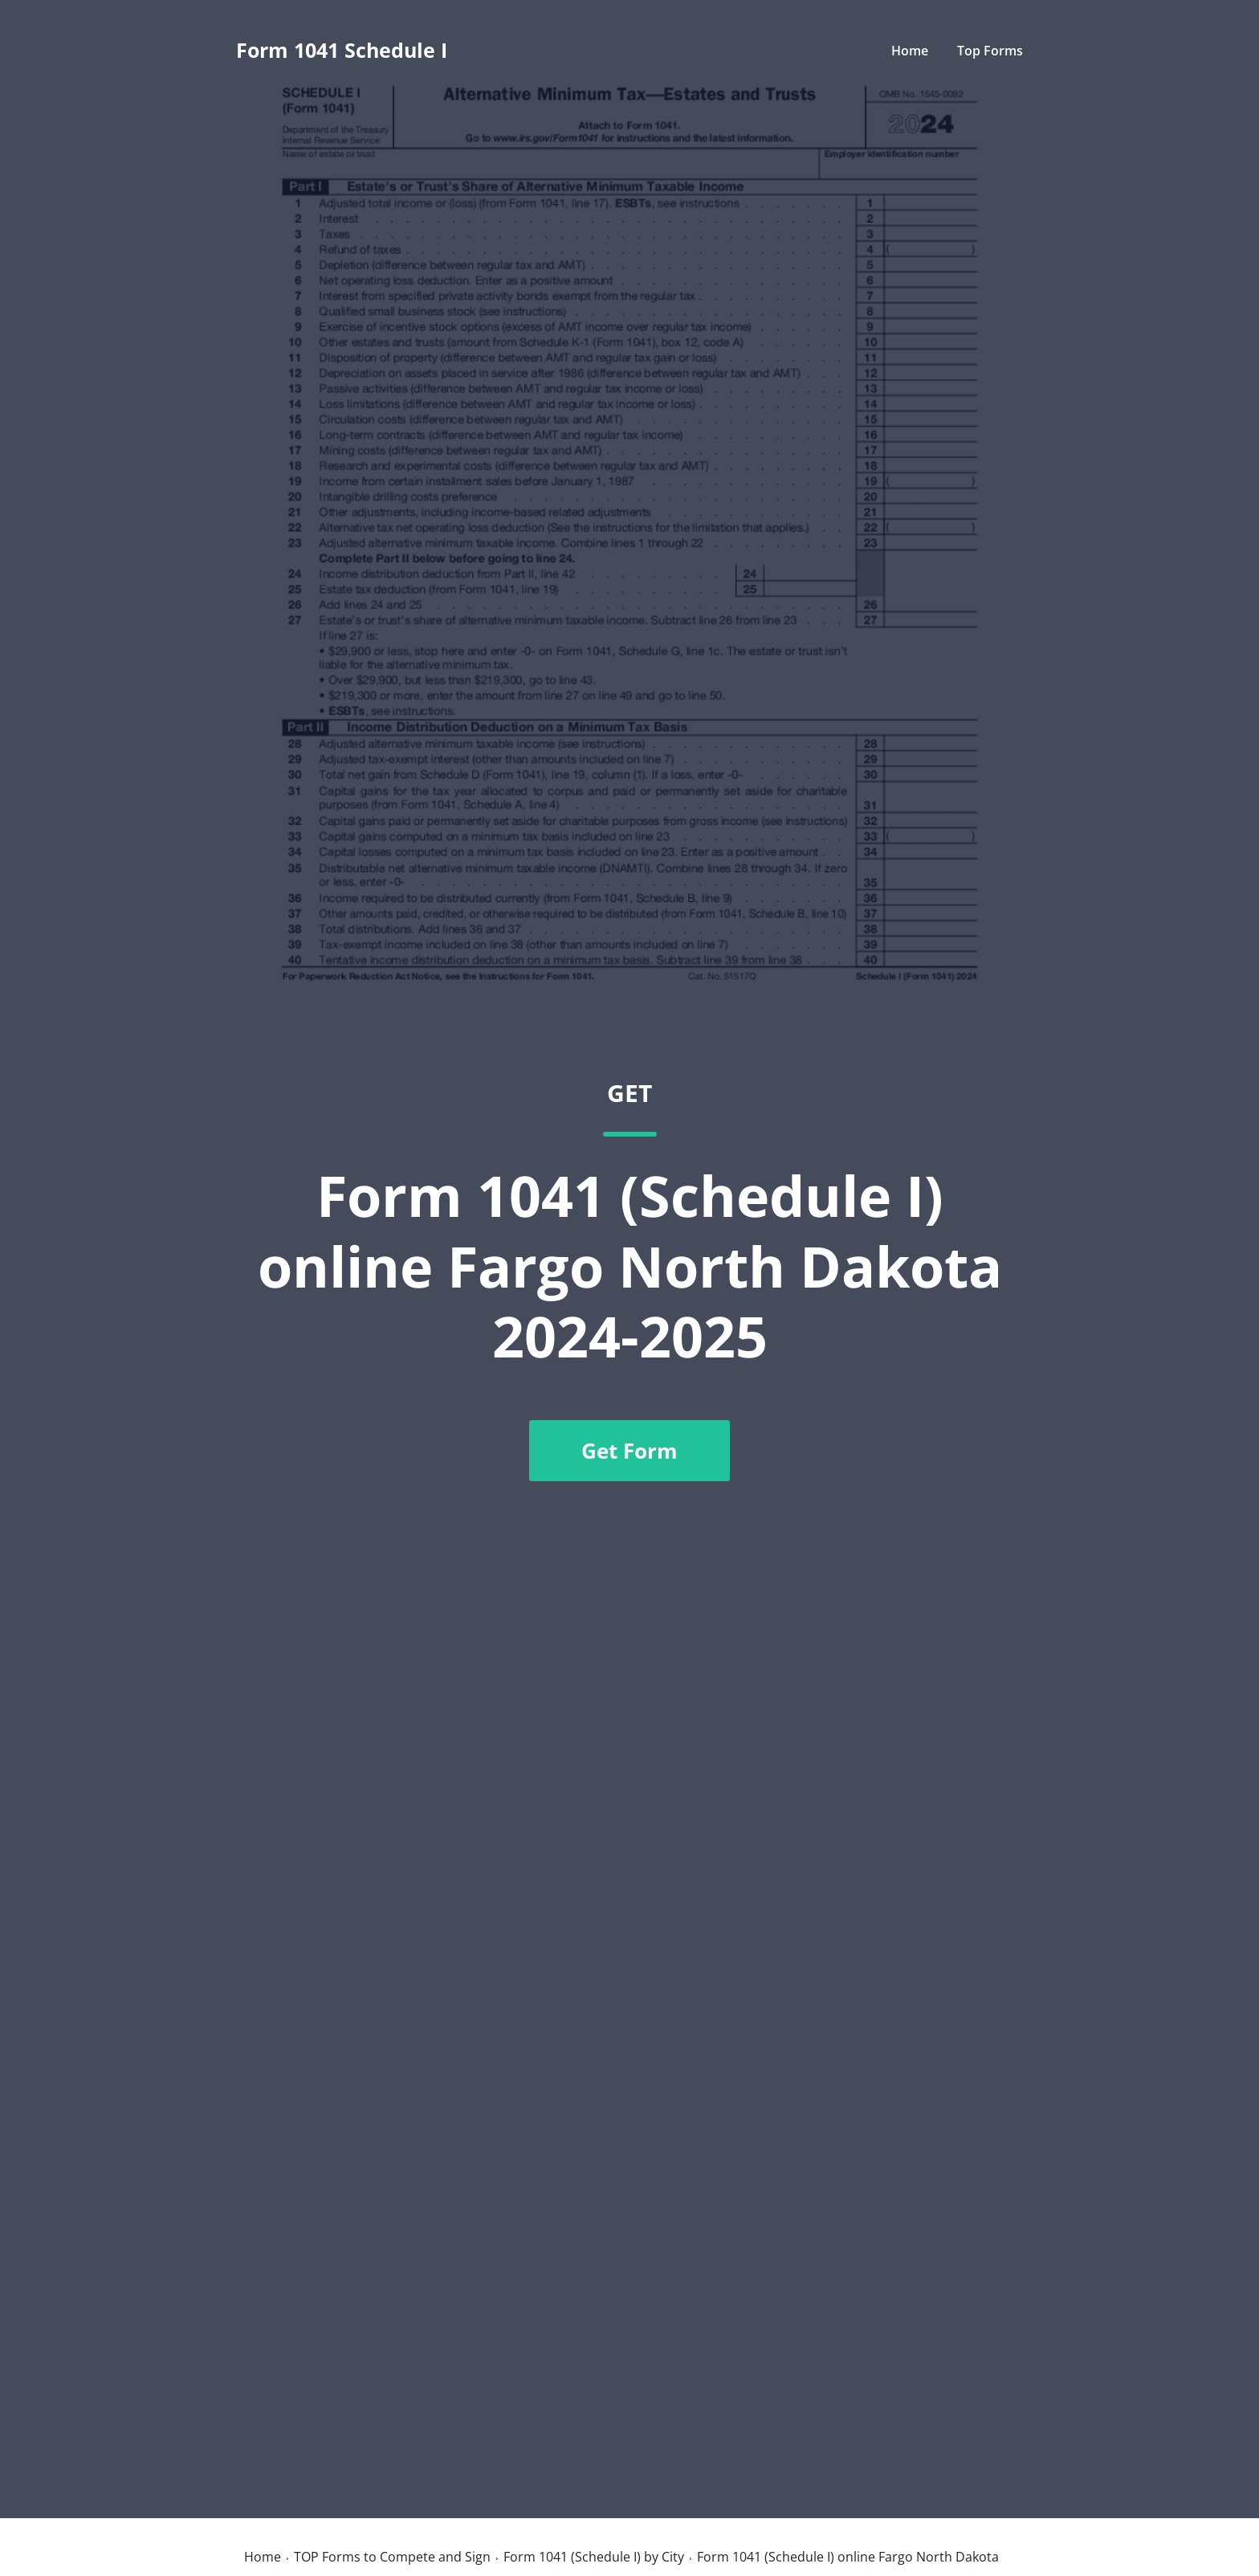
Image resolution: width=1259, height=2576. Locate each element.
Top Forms (990, 50)
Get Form (629, 1450)
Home (909, 50)
